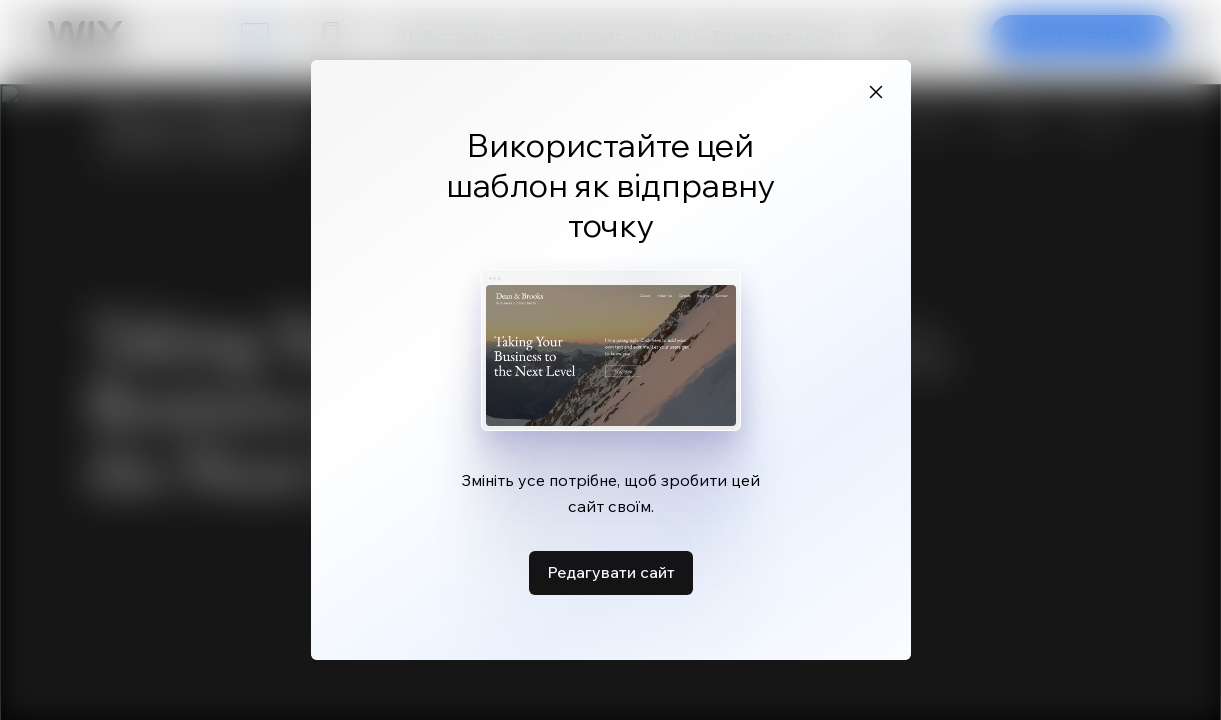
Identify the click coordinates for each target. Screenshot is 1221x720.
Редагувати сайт (611, 572)
